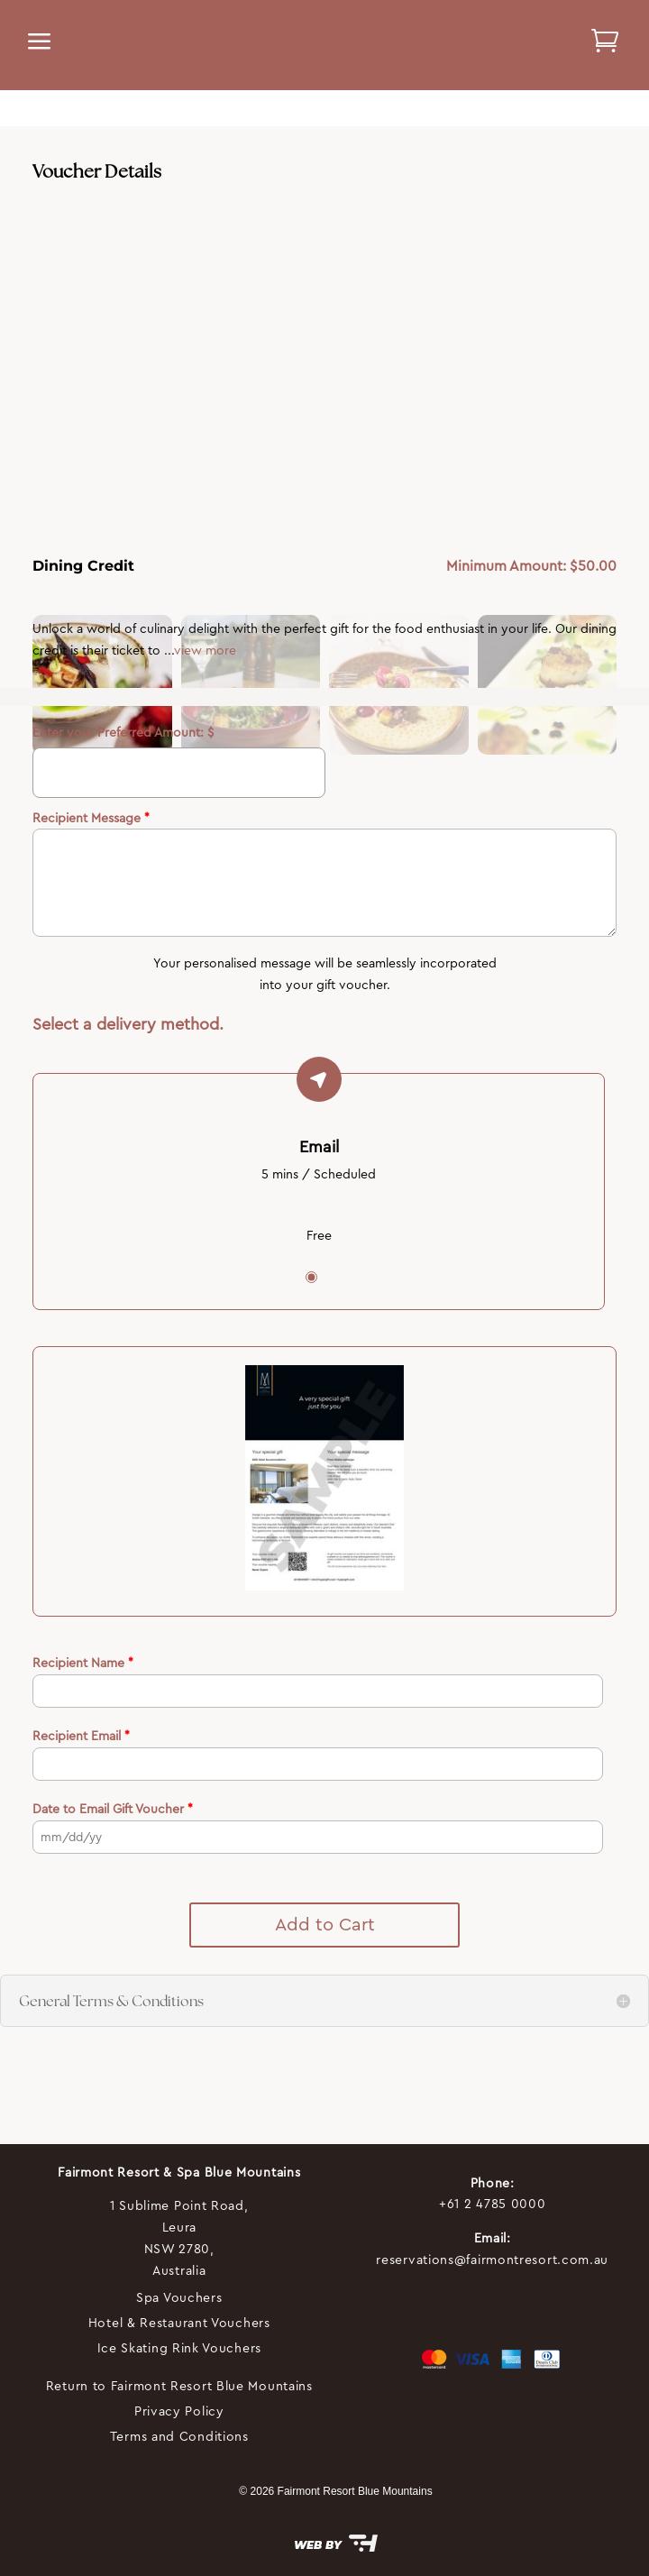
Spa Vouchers (179, 2297)
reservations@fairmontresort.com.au (492, 2260)
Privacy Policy (179, 2411)
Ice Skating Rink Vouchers (179, 2348)
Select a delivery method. (128, 1024)
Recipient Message (91, 818)
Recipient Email (81, 1736)
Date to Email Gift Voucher (112, 1809)
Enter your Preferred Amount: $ (123, 732)
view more (205, 650)
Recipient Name (82, 1663)
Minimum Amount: (508, 565)
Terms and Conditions (179, 2436)
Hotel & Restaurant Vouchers (179, 2323)
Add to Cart (325, 1924)
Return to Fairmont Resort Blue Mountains (179, 2386)
